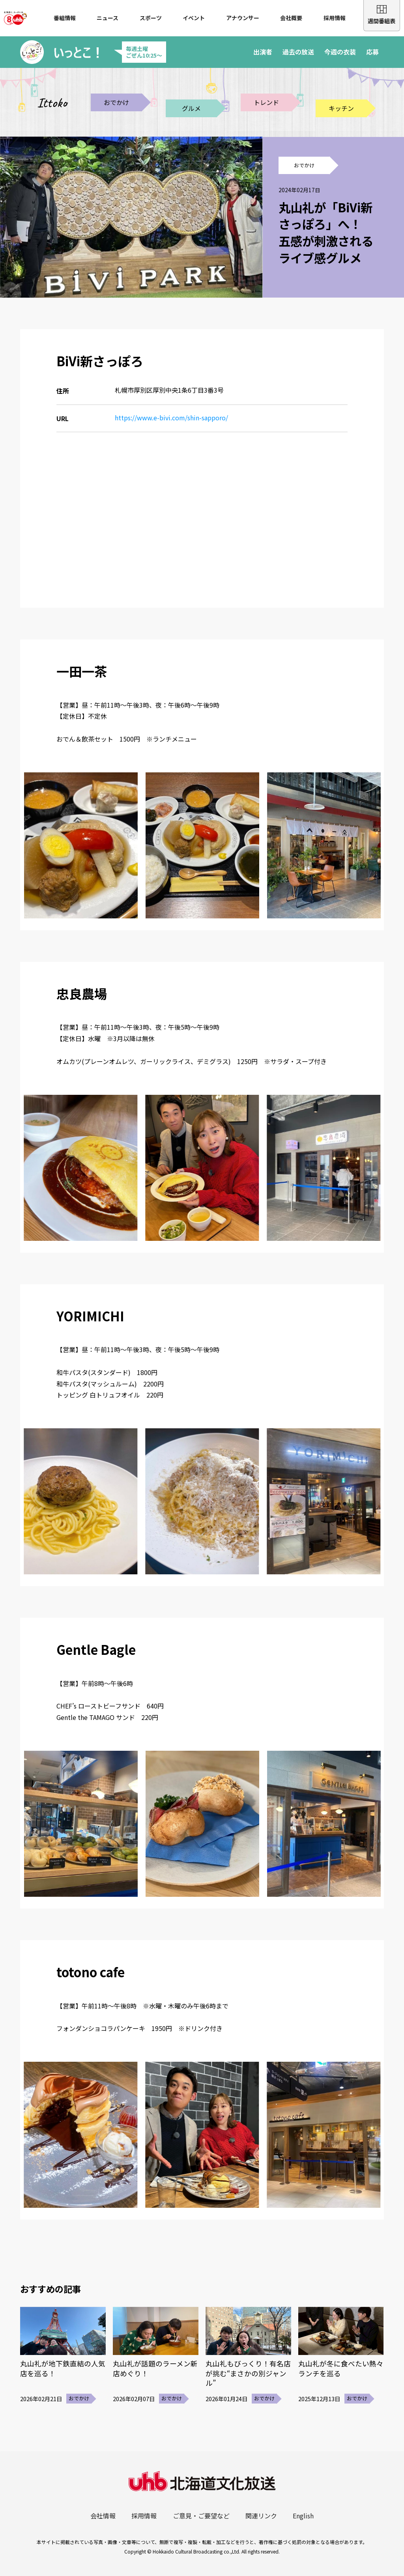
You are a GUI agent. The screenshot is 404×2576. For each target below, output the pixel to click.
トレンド (266, 102)
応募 (372, 51)
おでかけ (116, 102)
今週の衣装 (340, 51)
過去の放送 (298, 51)
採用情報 (335, 18)
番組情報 (65, 18)
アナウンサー (242, 18)
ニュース (107, 18)
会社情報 (103, 2515)
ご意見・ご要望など (201, 2515)
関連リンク (261, 2515)
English (303, 2515)
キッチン (341, 108)
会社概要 (291, 18)
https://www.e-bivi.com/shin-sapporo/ (171, 417)
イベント (194, 18)
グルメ (191, 108)
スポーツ (151, 18)
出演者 (262, 51)
